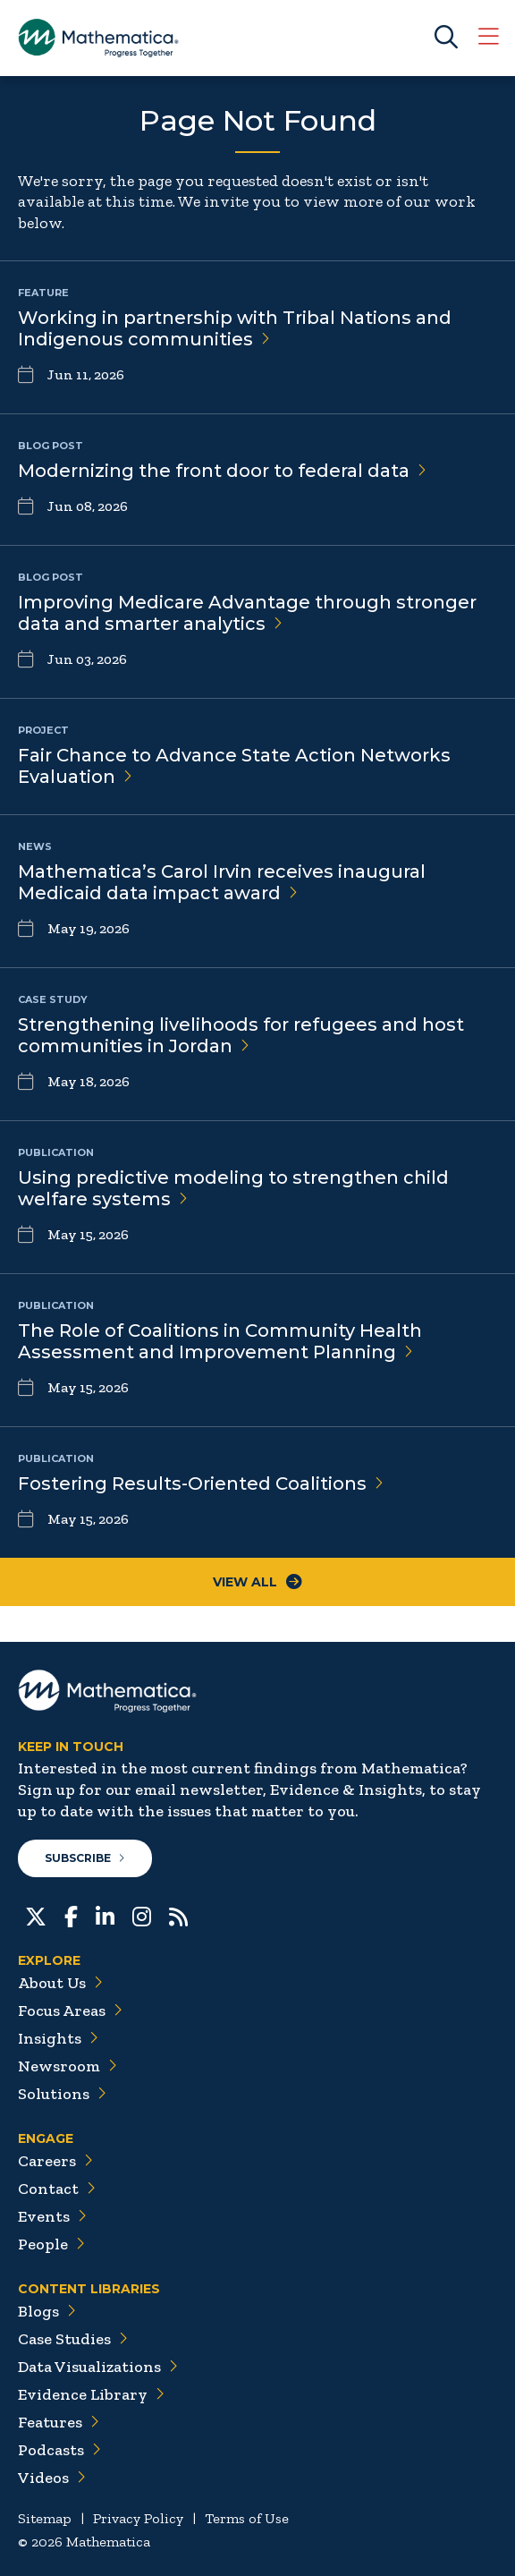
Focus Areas (70, 2010)
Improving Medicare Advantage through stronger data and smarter (247, 612)
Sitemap (45, 2518)
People (51, 2244)
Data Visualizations (98, 2366)
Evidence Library (91, 2394)
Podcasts (59, 2450)
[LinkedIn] (105, 1915)
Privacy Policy (138, 2518)
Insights (58, 2038)
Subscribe (85, 1858)
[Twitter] (35, 1915)
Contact (57, 2188)
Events (52, 2216)
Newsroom (67, 2066)
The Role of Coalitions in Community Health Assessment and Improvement (220, 1341)
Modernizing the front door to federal (222, 470)
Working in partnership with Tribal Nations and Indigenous (235, 328)
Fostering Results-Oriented (201, 1483)
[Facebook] (71, 1915)
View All (257, 1582)
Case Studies (73, 2339)
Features (58, 2422)
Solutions (62, 2094)
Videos (52, 2477)
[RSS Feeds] (178, 1915)
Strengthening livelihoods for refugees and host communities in (241, 1035)
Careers (55, 2161)
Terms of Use (247, 2518)
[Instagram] (141, 1915)
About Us (60, 1983)
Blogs (47, 2311)
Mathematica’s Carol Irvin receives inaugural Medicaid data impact (222, 882)
